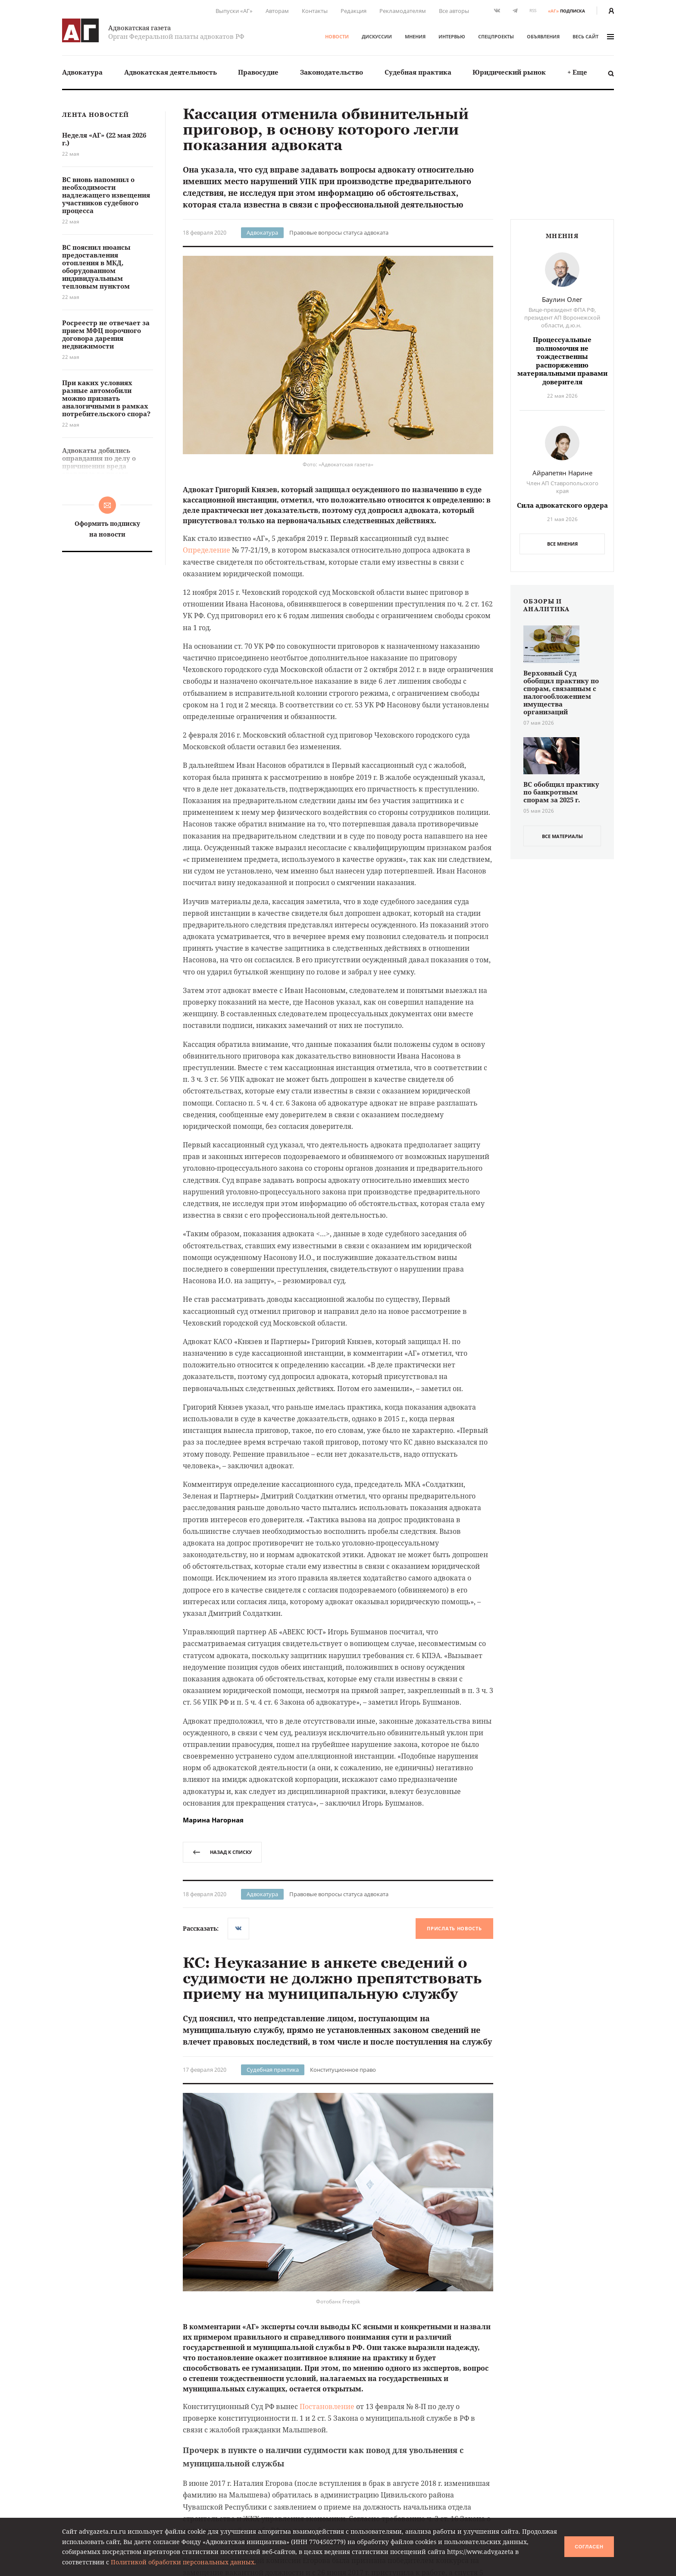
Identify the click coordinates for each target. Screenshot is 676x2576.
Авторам (277, 11)
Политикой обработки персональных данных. (183, 2562)
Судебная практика (418, 72)
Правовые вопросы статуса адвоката (338, 232)
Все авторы (454, 11)
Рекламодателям (402, 11)
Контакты (315, 11)
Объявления (543, 36)
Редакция (353, 11)
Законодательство (331, 72)
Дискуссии (377, 36)
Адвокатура (82, 72)
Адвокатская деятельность (170, 72)
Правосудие (258, 72)
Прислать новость (454, 1928)
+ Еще (577, 72)
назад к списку (222, 1852)
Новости (337, 36)
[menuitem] (82, 72)
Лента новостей (95, 115)
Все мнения (562, 543)
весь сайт (593, 36)
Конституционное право (343, 2069)
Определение (206, 550)
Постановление (327, 2406)
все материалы (562, 836)
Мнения (415, 36)
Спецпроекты (496, 36)
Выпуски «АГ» (234, 11)
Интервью (451, 36)
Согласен (589, 2546)
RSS (532, 10)
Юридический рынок (509, 72)
